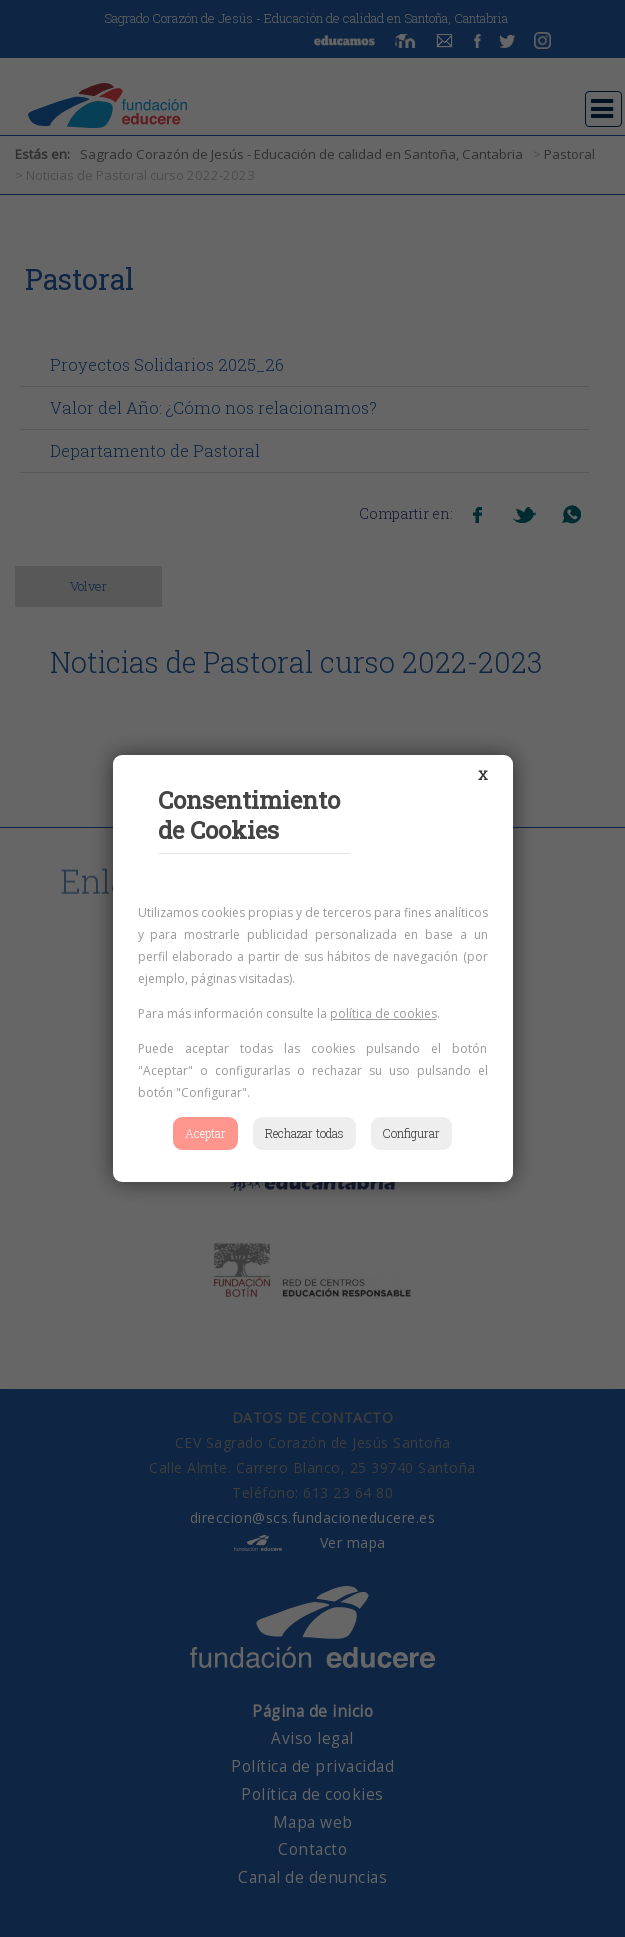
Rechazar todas (304, 1133)
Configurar (411, 1133)
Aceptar (205, 1133)
